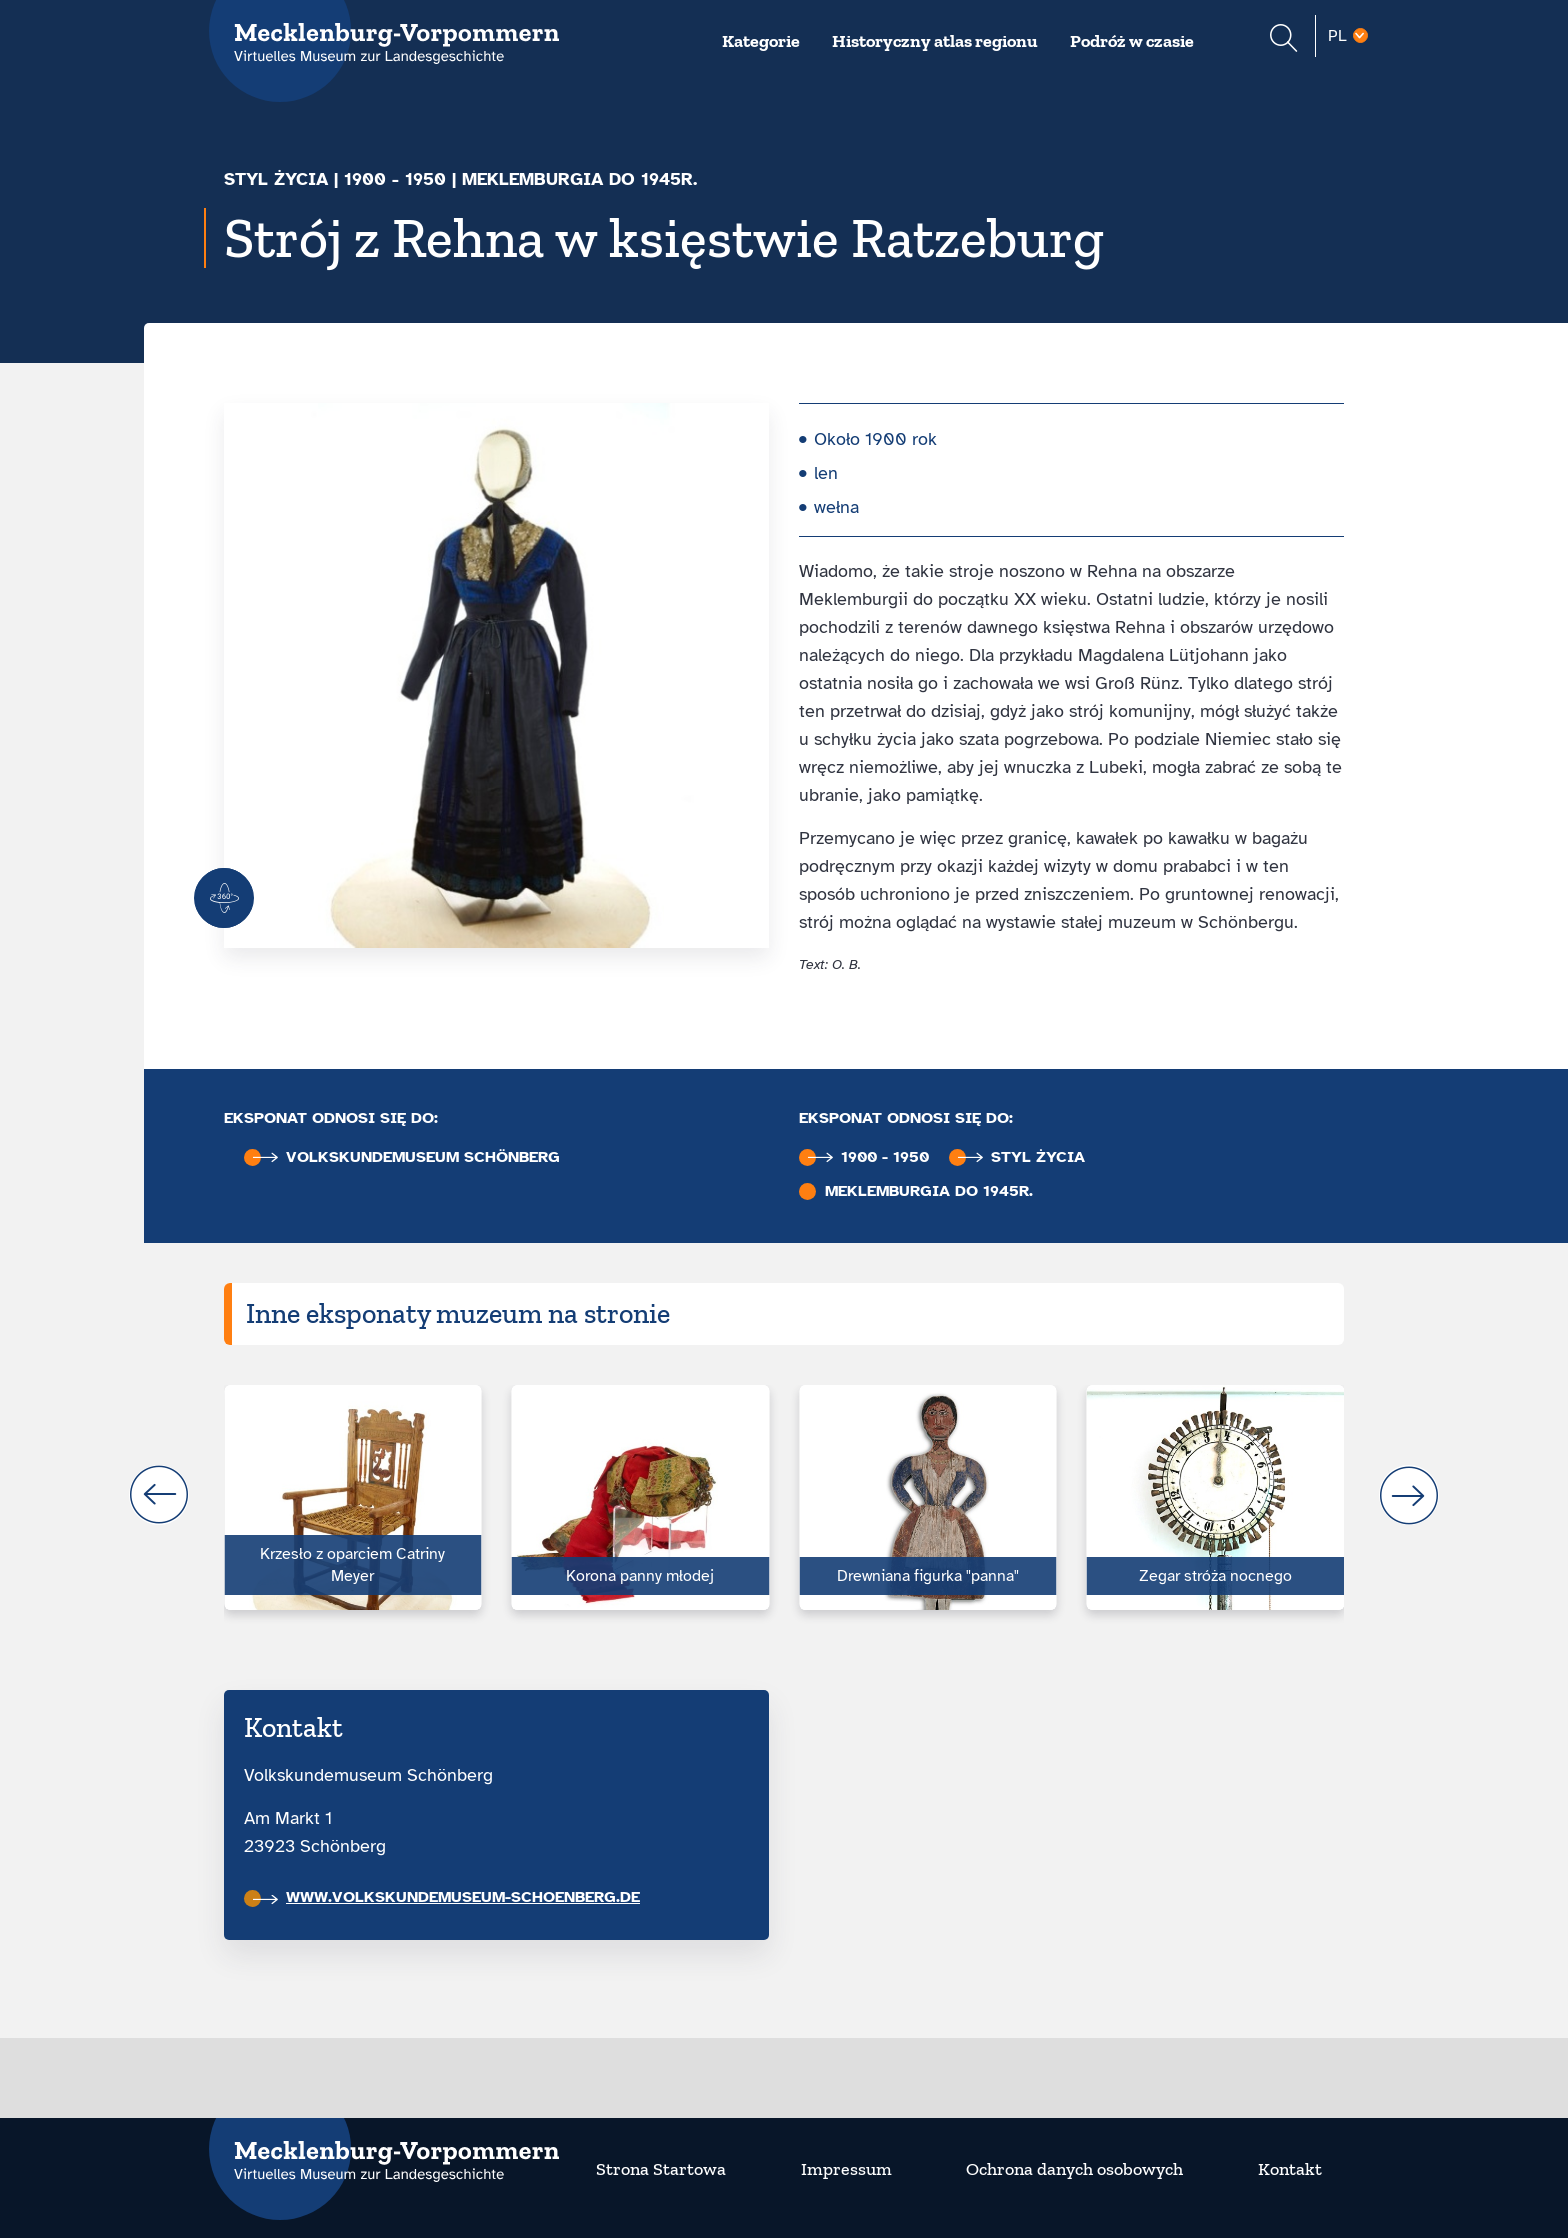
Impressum (846, 2169)
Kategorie (761, 41)
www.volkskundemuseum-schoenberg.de (446, 1897)
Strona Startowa (661, 2169)
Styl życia (276, 179)
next (1409, 1495)
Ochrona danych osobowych (1074, 2169)
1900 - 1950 (395, 179)
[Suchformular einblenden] (1283, 40)
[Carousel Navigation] (784, 1495)
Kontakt (1290, 2169)
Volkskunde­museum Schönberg (406, 1157)
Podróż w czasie (1132, 41)
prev (159, 1495)
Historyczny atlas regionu (935, 41)
